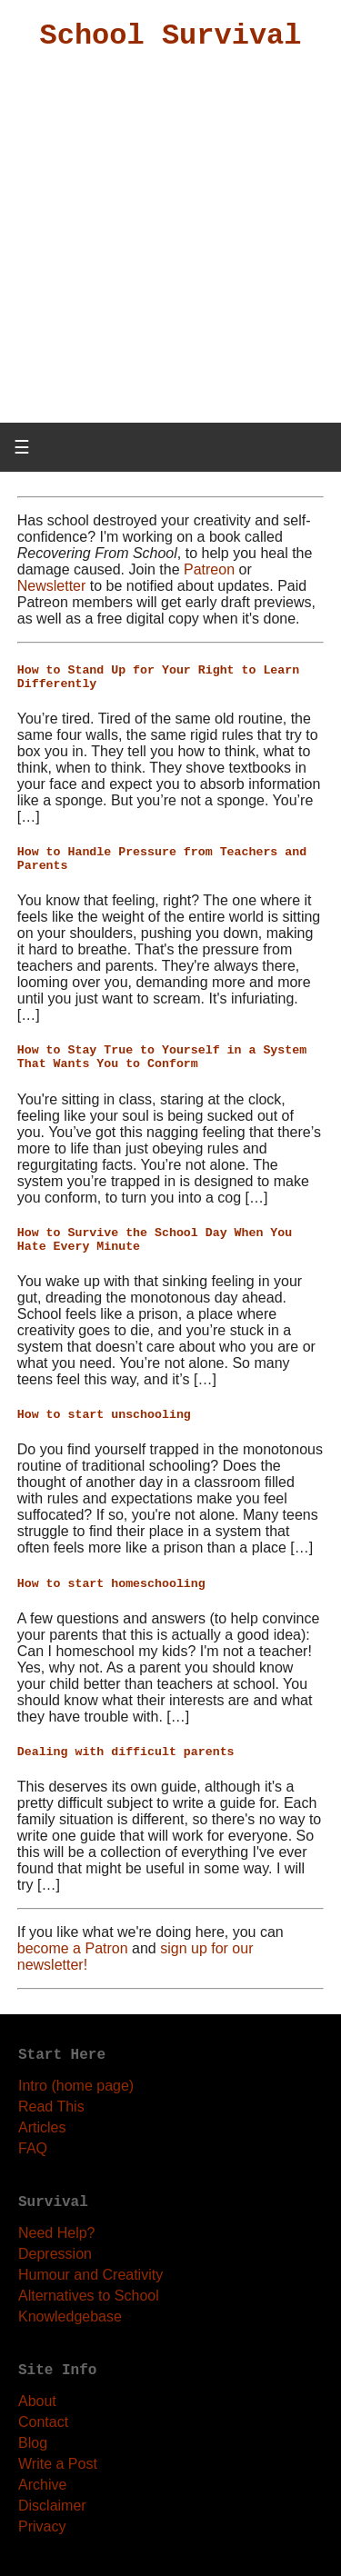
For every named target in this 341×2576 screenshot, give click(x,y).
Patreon (209, 569)
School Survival (170, 36)
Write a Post (57, 2463)
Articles (41, 2127)
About (37, 2401)
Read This (51, 2106)
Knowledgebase (70, 2316)
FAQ (32, 2148)
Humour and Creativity (90, 2274)
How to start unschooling (104, 1415)
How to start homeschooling (111, 1584)
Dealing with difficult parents (126, 1752)
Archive (42, 2484)
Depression (55, 2253)
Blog (32, 2443)
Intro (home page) (76, 2085)
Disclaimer (52, 2505)
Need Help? (56, 2233)
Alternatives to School (88, 2295)
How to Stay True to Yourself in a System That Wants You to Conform (161, 1057)
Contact (43, 2422)
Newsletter (51, 586)
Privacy (41, 2526)
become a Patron (72, 1948)
